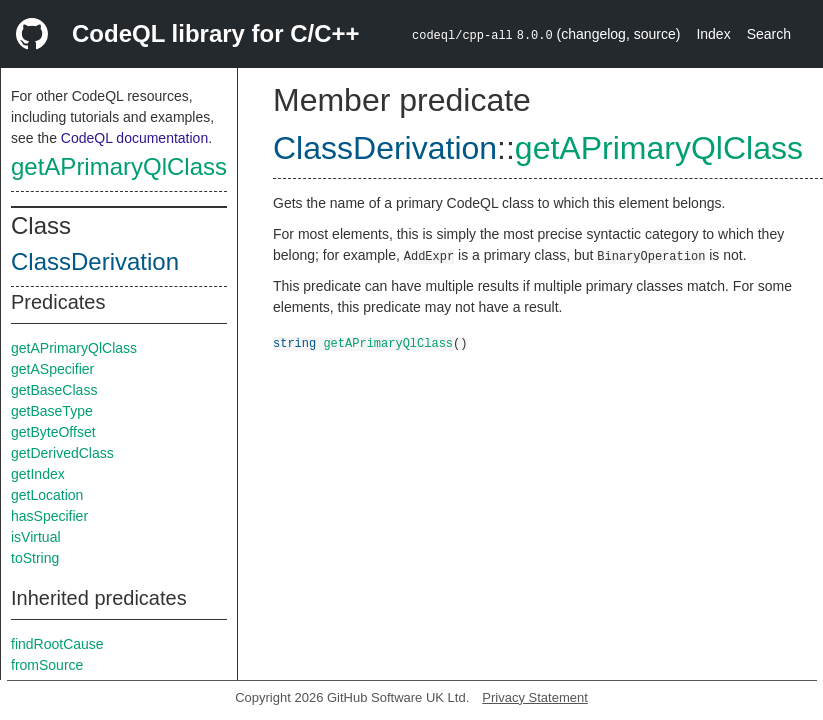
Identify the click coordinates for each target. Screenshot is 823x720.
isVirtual (36, 537)
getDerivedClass (62, 453)
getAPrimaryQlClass (119, 166)
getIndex (38, 474)
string (294, 342)
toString (35, 558)
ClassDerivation (95, 261)
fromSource (47, 665)
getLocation (47, 495)
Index (713, 34)
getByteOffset (53, 432)
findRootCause (57, 644)
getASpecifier (52, 369)
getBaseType (52, 411)
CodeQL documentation (134, 138)
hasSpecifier (49, 516)
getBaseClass (54, 390)
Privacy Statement (535, 697)
